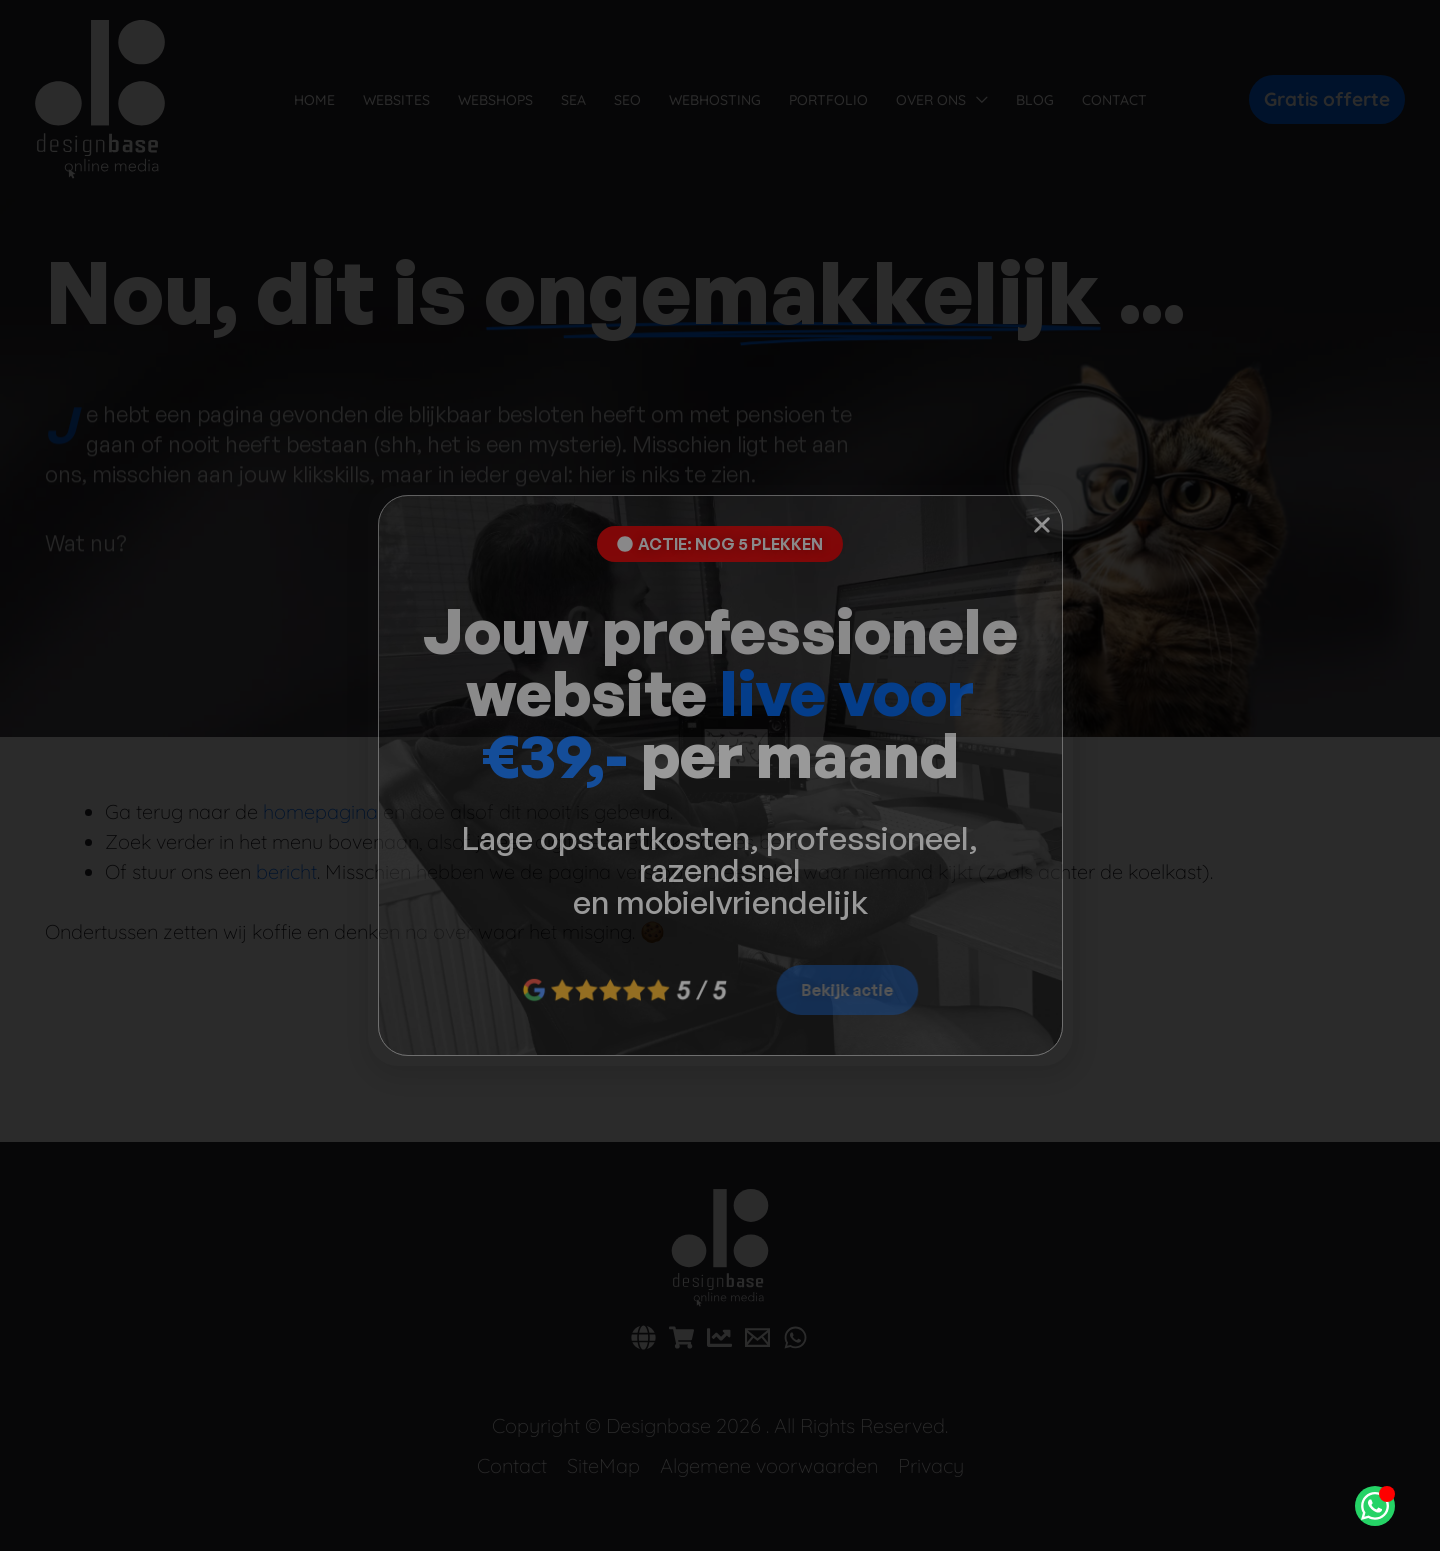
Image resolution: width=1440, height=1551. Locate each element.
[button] (1042, 525)
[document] (720, 775)
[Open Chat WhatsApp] (1375, 1506)
